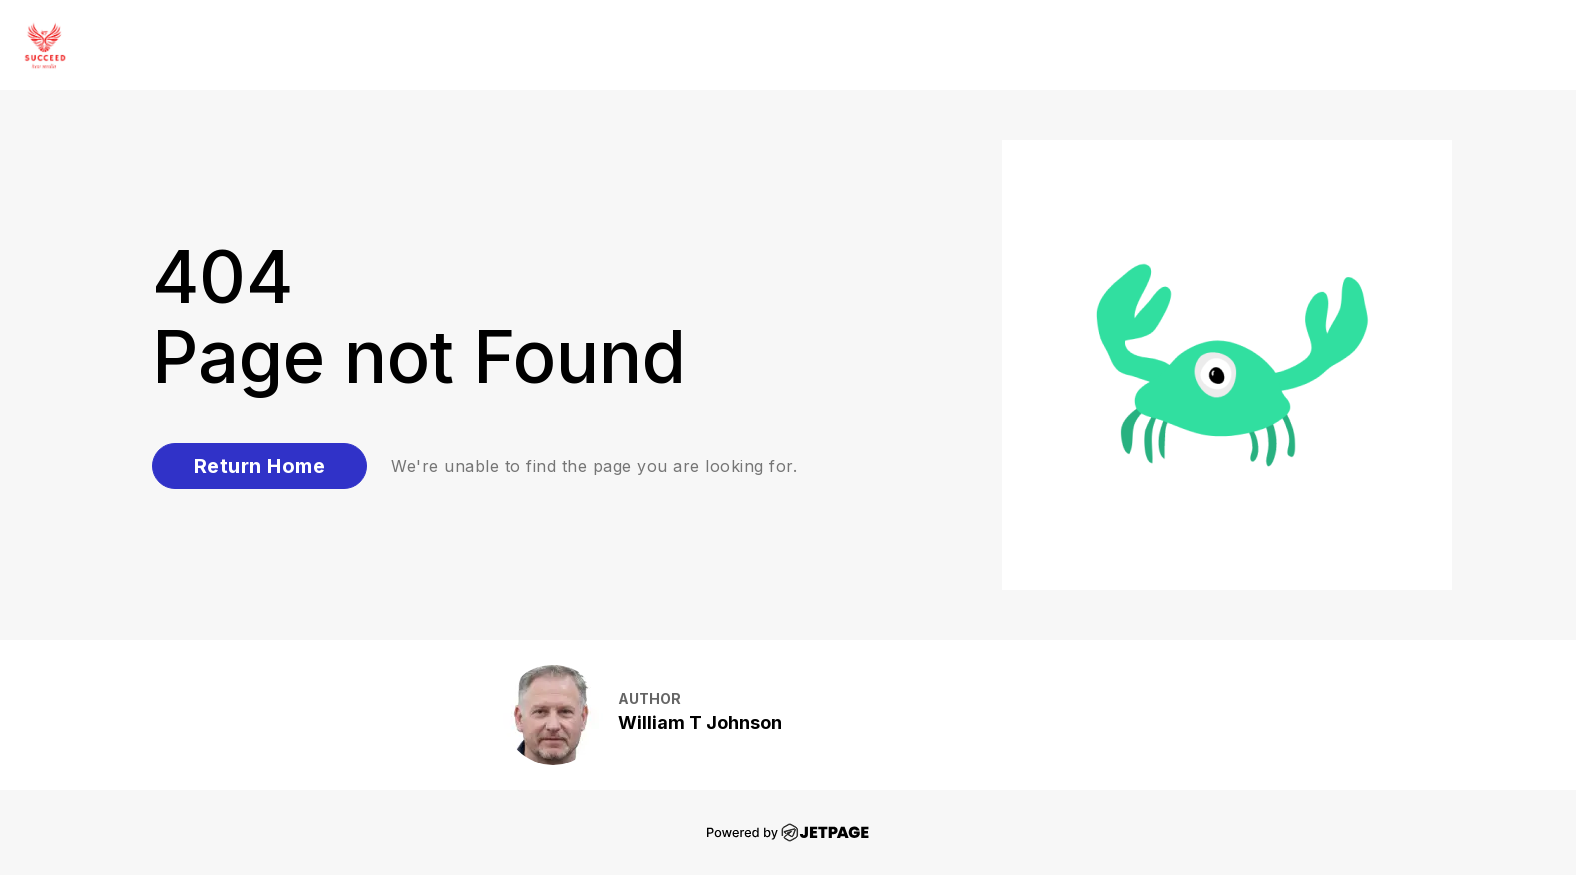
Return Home (260, 466)
